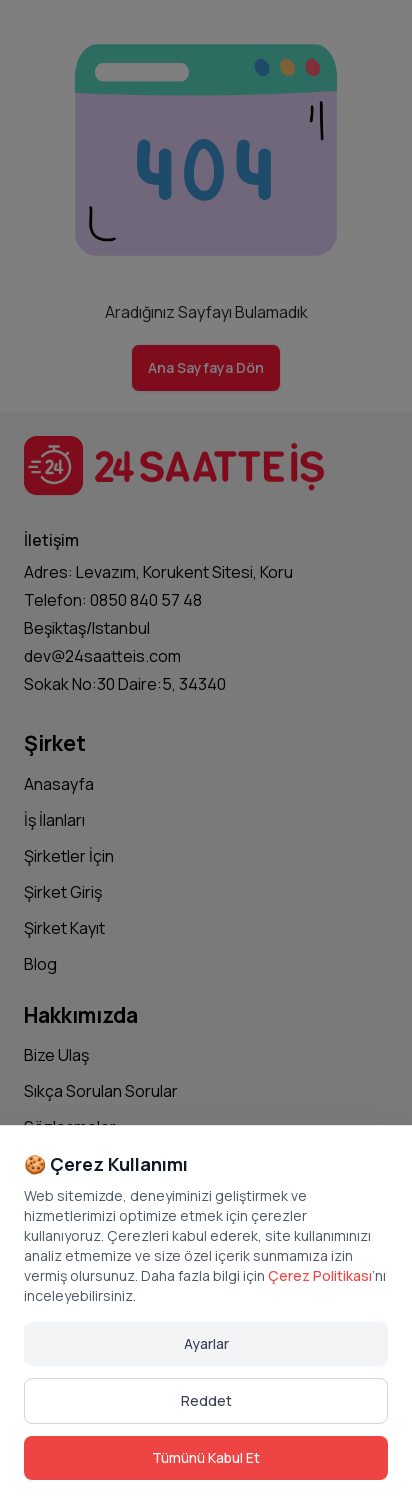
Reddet (206, 1400)
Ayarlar (206, 1343)
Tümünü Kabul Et (206, 1457)
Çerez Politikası (320, 1275)
